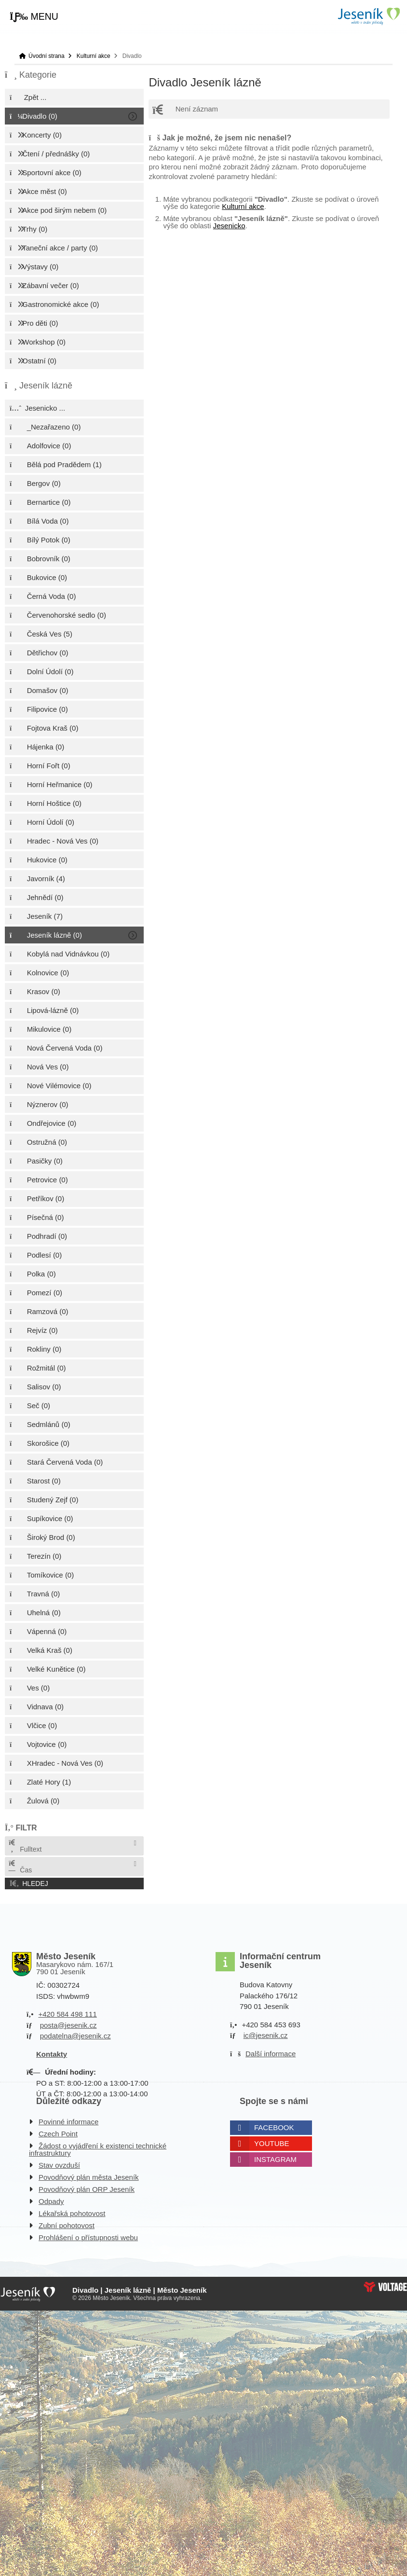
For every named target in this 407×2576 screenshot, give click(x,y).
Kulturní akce (93, 56)
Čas (20, 1867)
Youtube (271, 2143)
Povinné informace (68, 2122)
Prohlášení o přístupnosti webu (88, 2237)
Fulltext (24, 1846)
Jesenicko (229, 226)
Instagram (275, 2159)
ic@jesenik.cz (266, 2035)
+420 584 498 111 (67, 2014)
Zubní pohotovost (67, 2225)
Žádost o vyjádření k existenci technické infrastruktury (97, 2149)
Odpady (51, 2201)
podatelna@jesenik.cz (75, 2036)
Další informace (270, 2054)
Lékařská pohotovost (72, 2213)
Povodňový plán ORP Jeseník (87, 2189)
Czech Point (58, 2134)
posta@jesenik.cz (68, 2025)
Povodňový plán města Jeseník (89, 2177)
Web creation (385, 2287)
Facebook (274, 2127)
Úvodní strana (368, 16)
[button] (34, 17)
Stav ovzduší (59, 2165)
